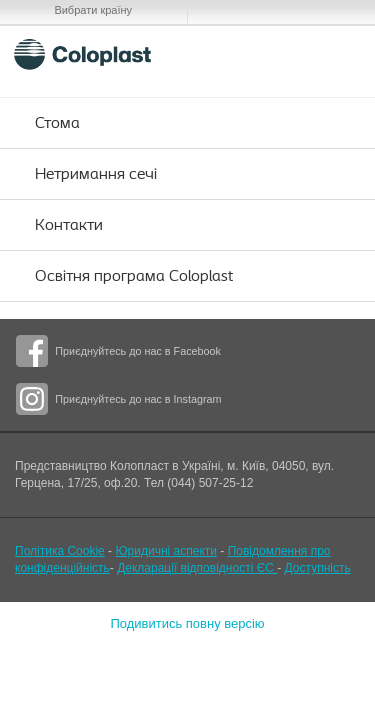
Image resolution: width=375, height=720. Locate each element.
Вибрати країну (93, 10)
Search (285, 54)
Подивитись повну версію (187, 623)
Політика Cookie (60, 551)
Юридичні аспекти (166, 551)
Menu (333, 54)
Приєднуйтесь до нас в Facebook (138, 351)
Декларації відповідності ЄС (197, 568)
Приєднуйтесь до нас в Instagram (138, 399)
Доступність (318, 568)
